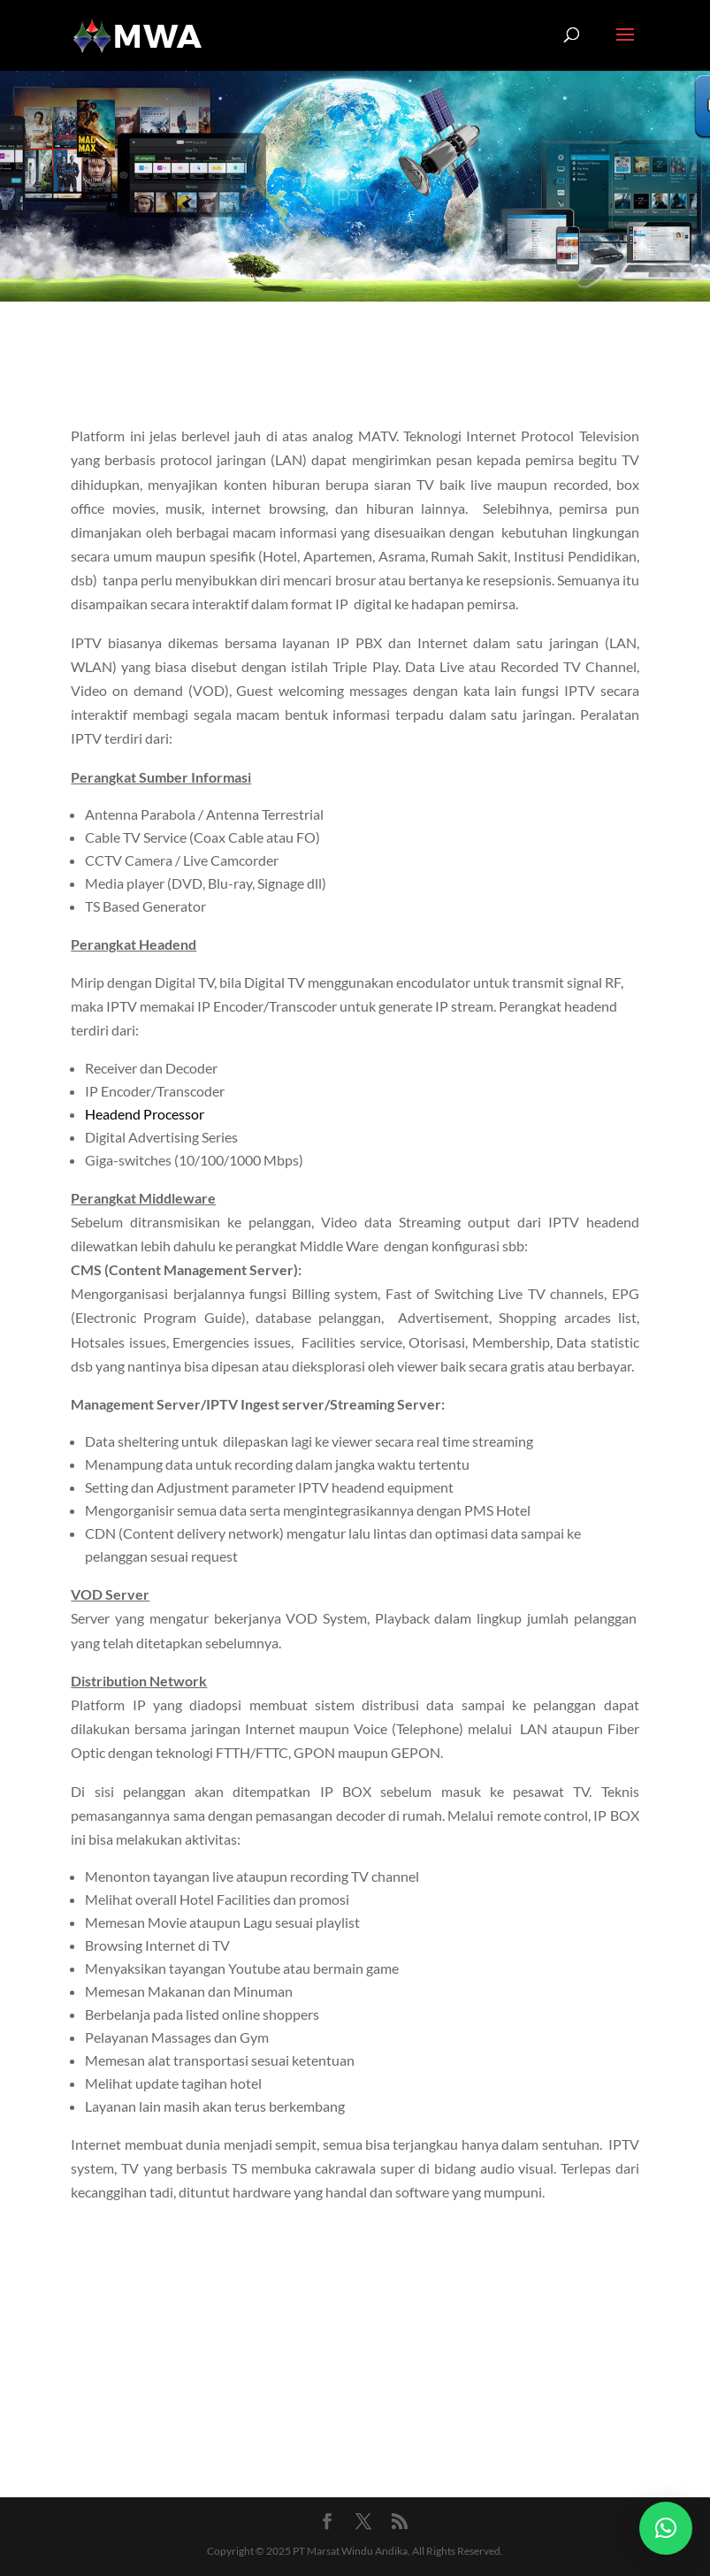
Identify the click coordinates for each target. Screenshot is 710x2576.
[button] (665, 2528)
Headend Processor (144, 1113)
